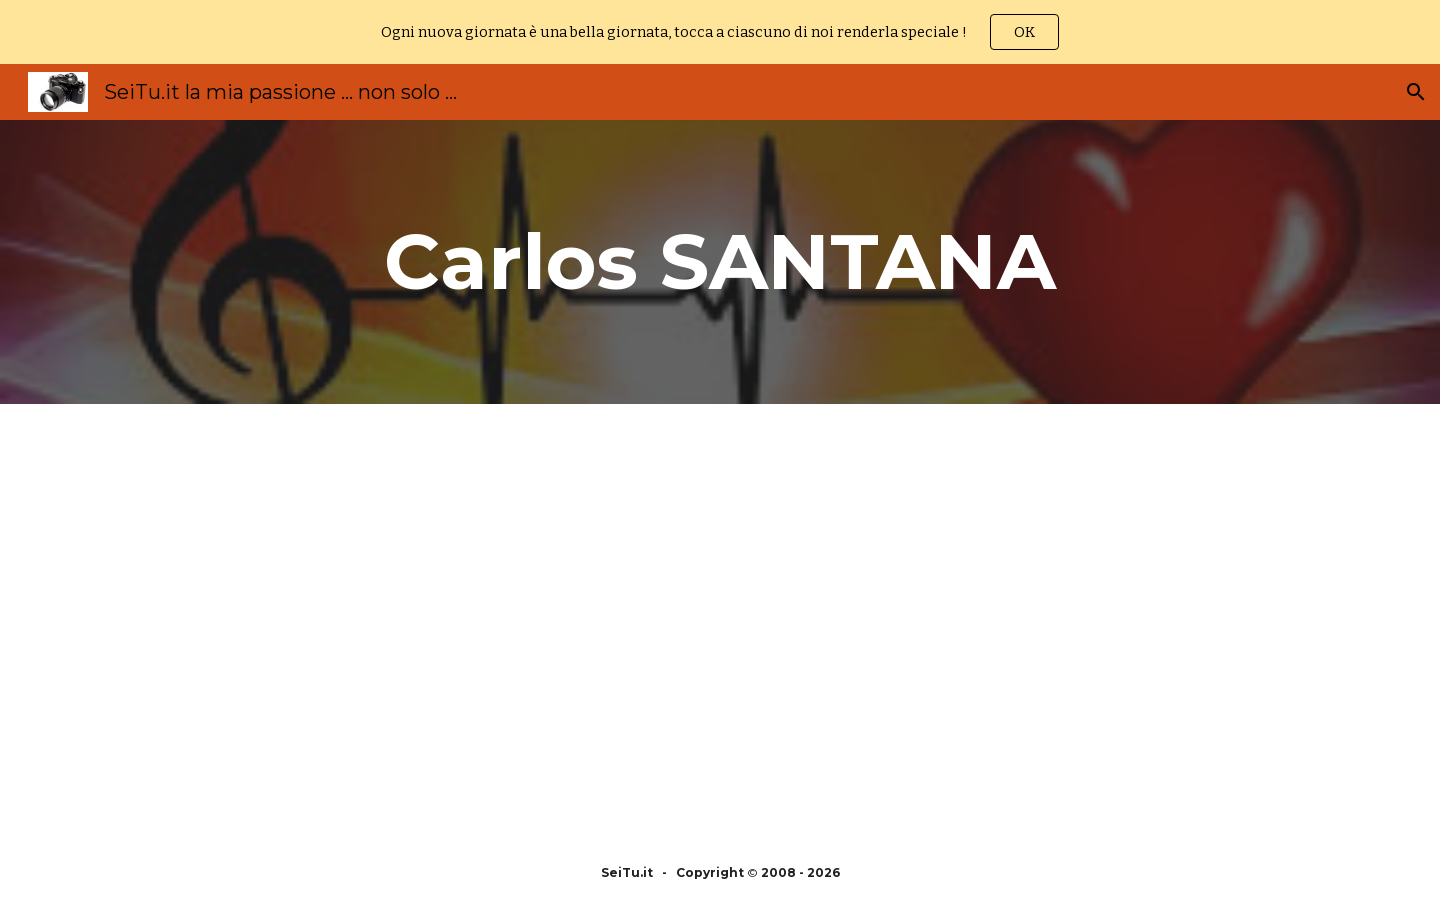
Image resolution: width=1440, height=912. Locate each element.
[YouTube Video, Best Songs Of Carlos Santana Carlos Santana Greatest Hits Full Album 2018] (1016, 619)
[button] (1416, 92)
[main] (720, 262)
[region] (720, 32)
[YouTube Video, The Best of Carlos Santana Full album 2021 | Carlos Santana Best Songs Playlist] (424, 619)
